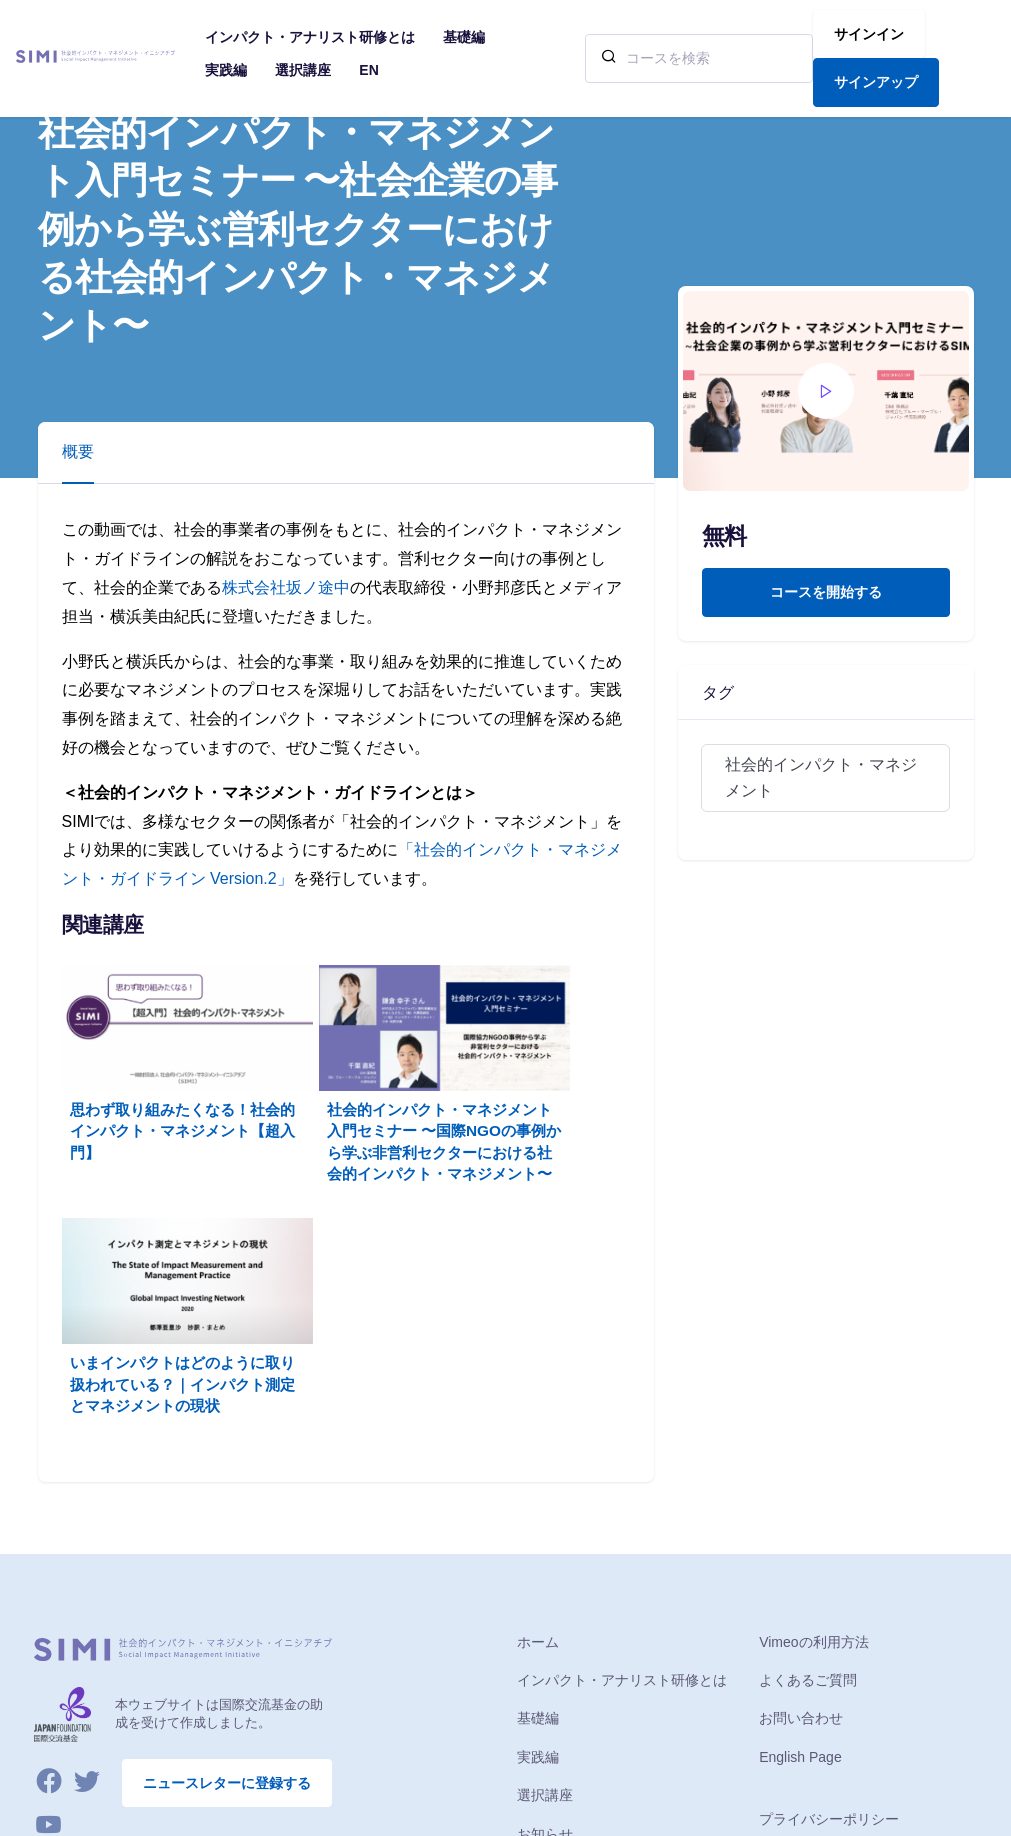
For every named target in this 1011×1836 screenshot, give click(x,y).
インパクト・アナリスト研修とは (622, 1472)
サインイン (869, 34)
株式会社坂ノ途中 (286, 587)
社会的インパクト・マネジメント (821, 777)
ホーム (538, 1434)
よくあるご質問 (808, 1472)
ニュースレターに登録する (227, 1574)
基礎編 (538, 1510)
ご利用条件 (794, 1650)
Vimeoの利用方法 (813, 1434)
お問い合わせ (801, 1510)
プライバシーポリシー (829, 1611)
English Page (800, 1549)
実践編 (538, 1549)
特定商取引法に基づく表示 (843, 1688)
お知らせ (545, 1626)
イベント (545, 1664)
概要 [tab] (78, 451)
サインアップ (876, 82)
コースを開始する (826, 592)
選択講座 (545, 1587)
